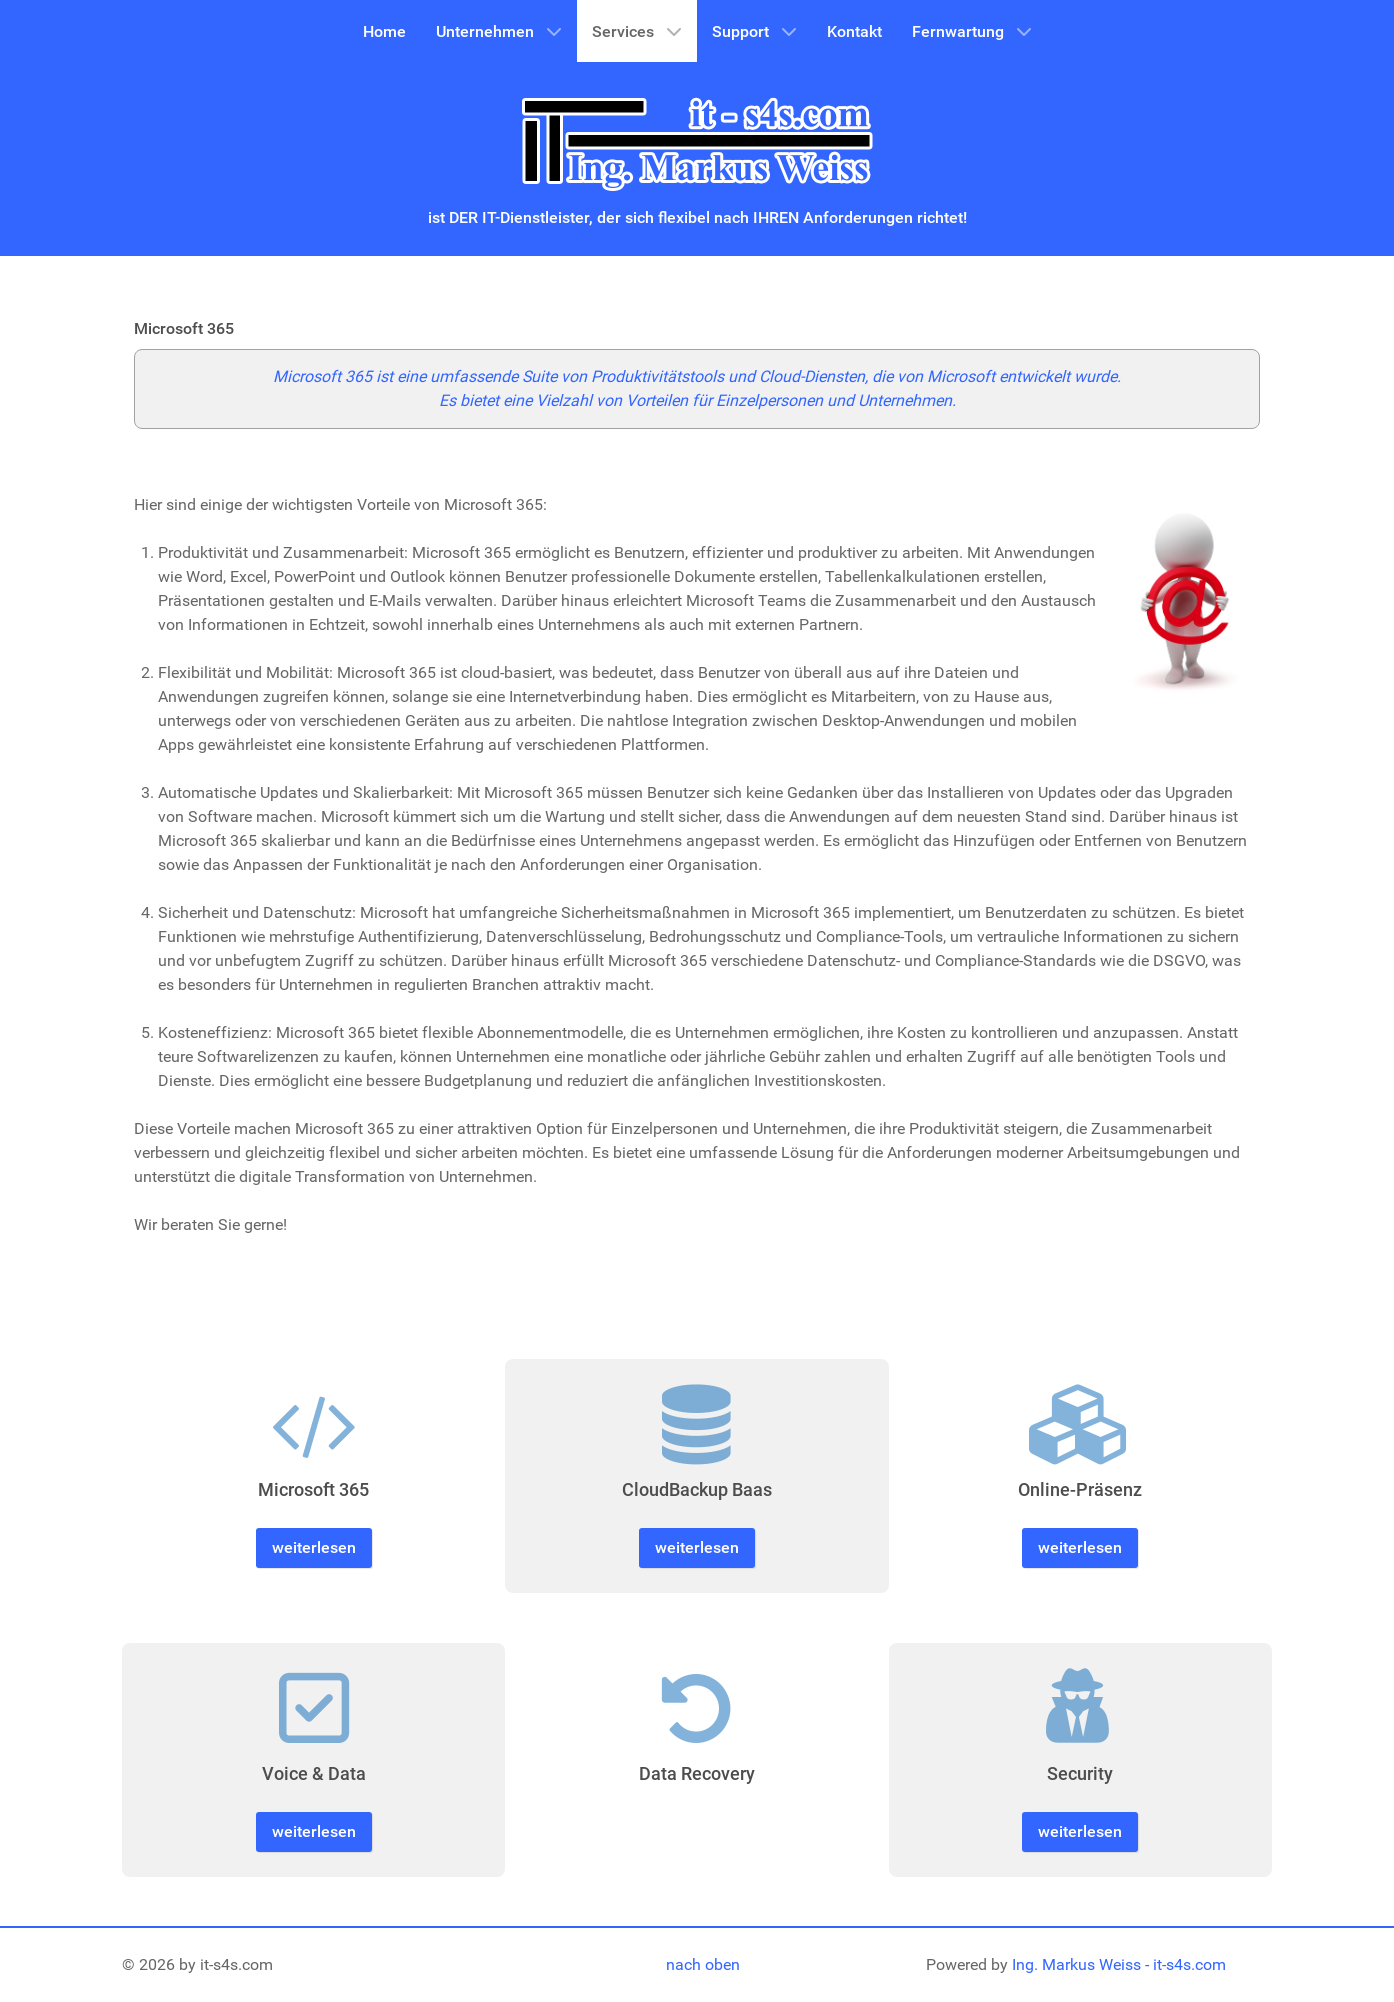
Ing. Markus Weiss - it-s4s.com (1119, 1964)
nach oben (703, 1964)
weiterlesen (314, 1547)
